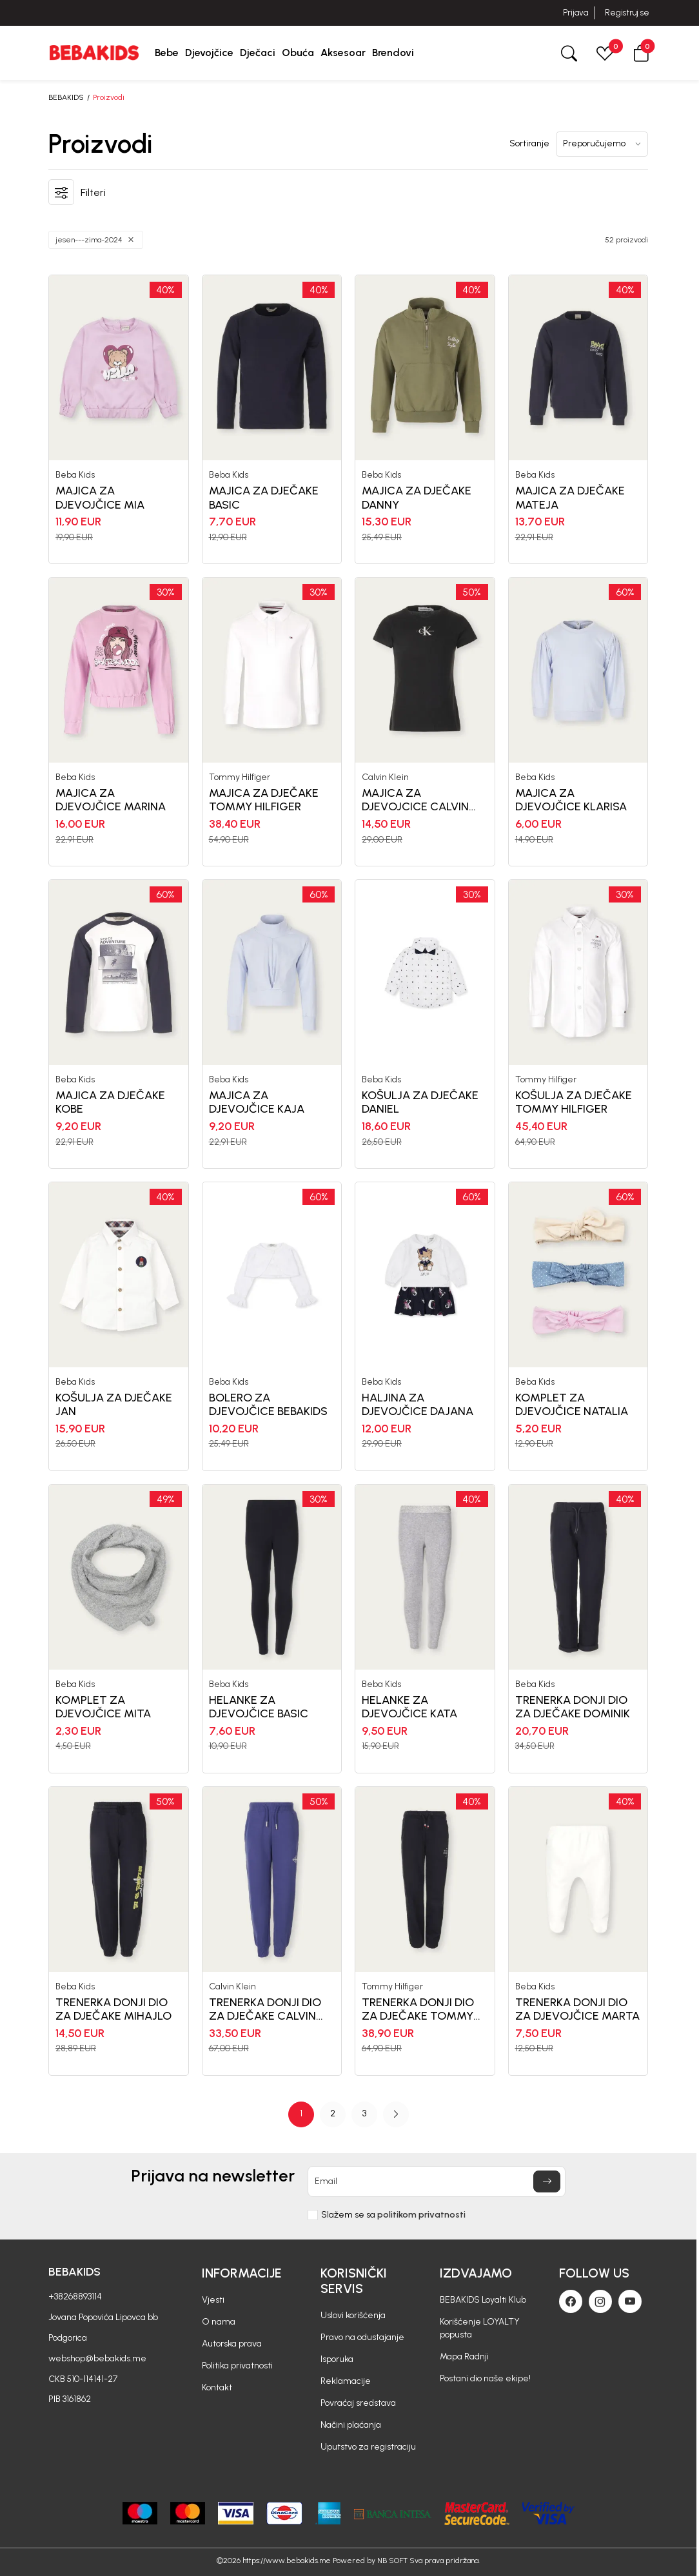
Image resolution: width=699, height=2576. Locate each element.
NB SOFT (392, 2560)
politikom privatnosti (421, 2214)
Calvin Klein (385, 777)
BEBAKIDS (66, 97)
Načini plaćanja (350, 2424)
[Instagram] (600, 2301)
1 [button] (301, 2113)
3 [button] (364, 2113)
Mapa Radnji (464, 2356)
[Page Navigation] (348, 2114)
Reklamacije (345, 2381)
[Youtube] (630, 2301)
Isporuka (336, 2359)
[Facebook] (570, 2301)
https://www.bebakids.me (286, 2560)
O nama (218, 2321)
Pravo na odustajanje (362, 2337)
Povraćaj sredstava (358, 2402)
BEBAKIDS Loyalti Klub (483, 2299)
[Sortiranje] (602, 144)
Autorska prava (232, 2343)
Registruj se (627, 12)
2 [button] (332, 2113)
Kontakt (217, 2387)
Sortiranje (529, 143)
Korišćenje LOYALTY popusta (480, 2328)
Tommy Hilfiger (239, 777)
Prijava (575, 12)
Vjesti (213, 2299)
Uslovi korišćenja (353, 2315)
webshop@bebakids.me (97, 2358)
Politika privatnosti (237, 2365)
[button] (641, 53)
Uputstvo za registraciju (368, 2446)
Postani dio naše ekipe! (485, 2378)
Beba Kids (75, 475)
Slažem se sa (393, 2215)
